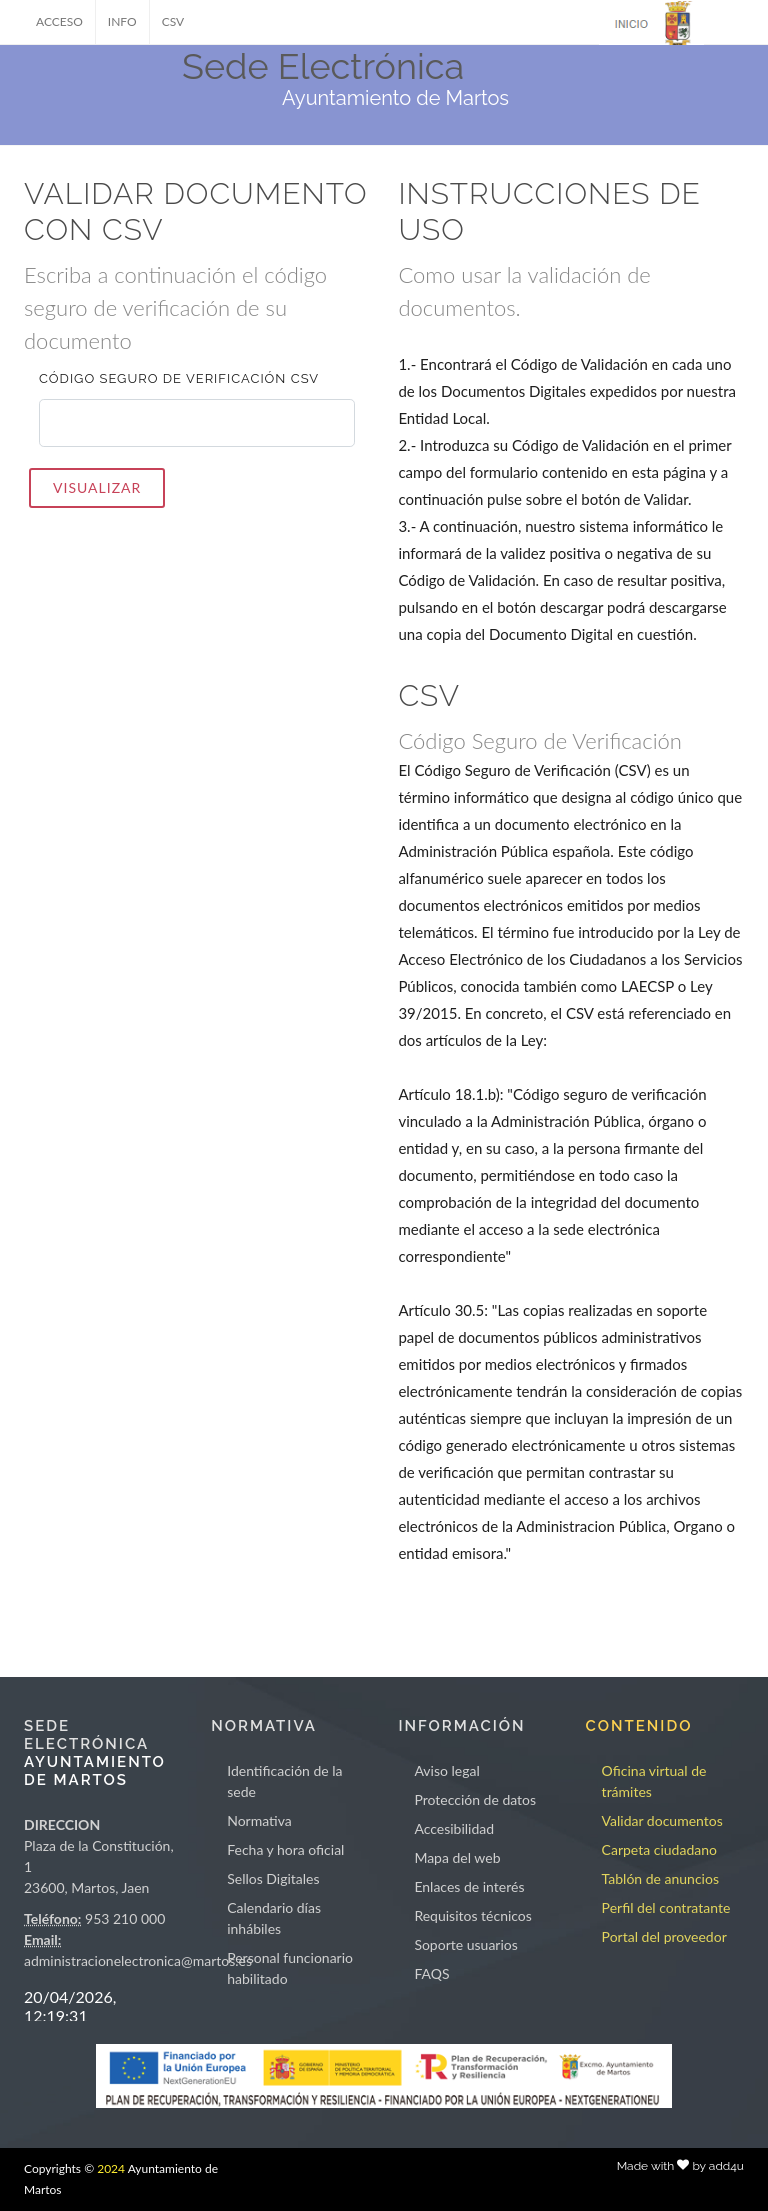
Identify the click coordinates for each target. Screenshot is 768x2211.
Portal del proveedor (664, 1936)
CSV (173, 21)
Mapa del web (457, 1857)
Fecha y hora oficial (285, 1849)
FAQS (431, 1973)
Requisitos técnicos (473, 1915)
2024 (111, 2168)
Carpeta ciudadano (659, 1849)
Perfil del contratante (666, 1907)
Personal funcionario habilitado (290, 1968)
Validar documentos (662, 1820)
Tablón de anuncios (660, 1878)
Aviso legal (446, 1770)
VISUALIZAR (97, 487)
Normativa (259, 1820)
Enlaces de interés (469, 1886)
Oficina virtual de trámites (654, 1781)
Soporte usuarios (465, 1944)
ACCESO (59, 21)
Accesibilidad (454, 1828)
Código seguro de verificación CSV (179, 378)
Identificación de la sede (284, 1781)
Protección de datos (475, 1799)
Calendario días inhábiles (274, 1918)
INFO (122, 21)
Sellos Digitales (273, 1878)
